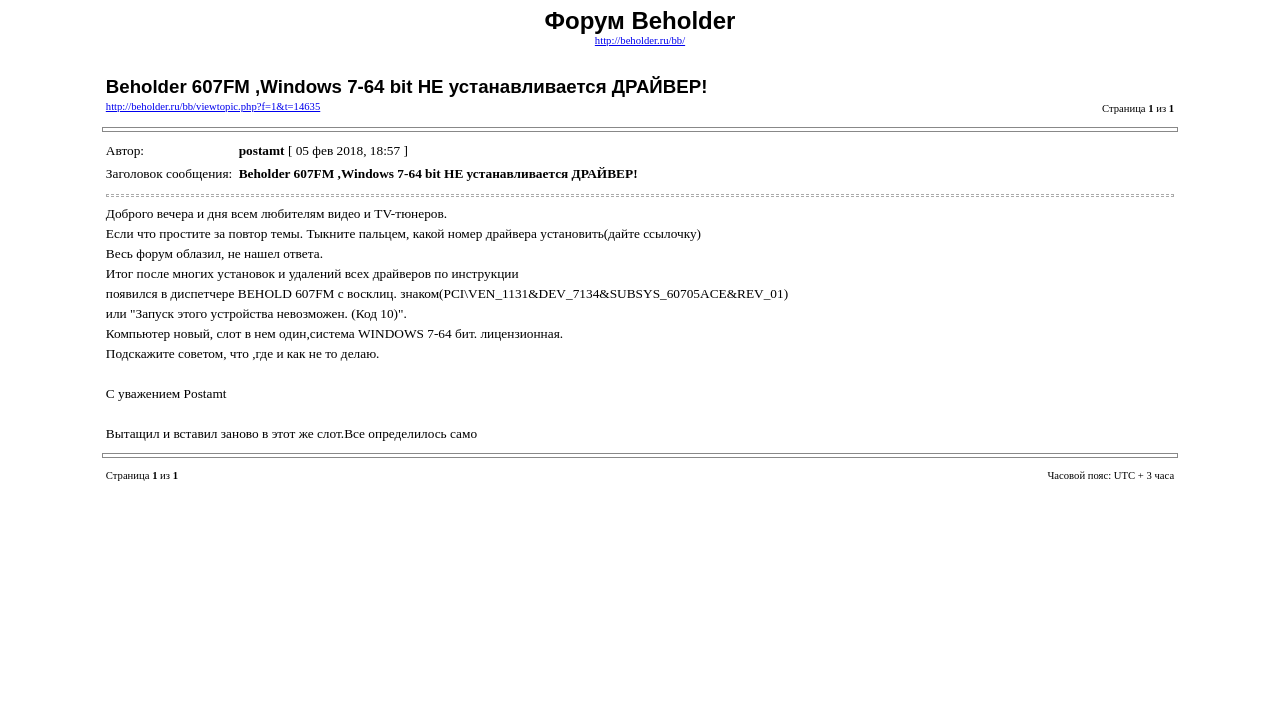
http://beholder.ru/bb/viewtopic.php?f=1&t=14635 (213, 106)
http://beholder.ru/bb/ (640, 40)
